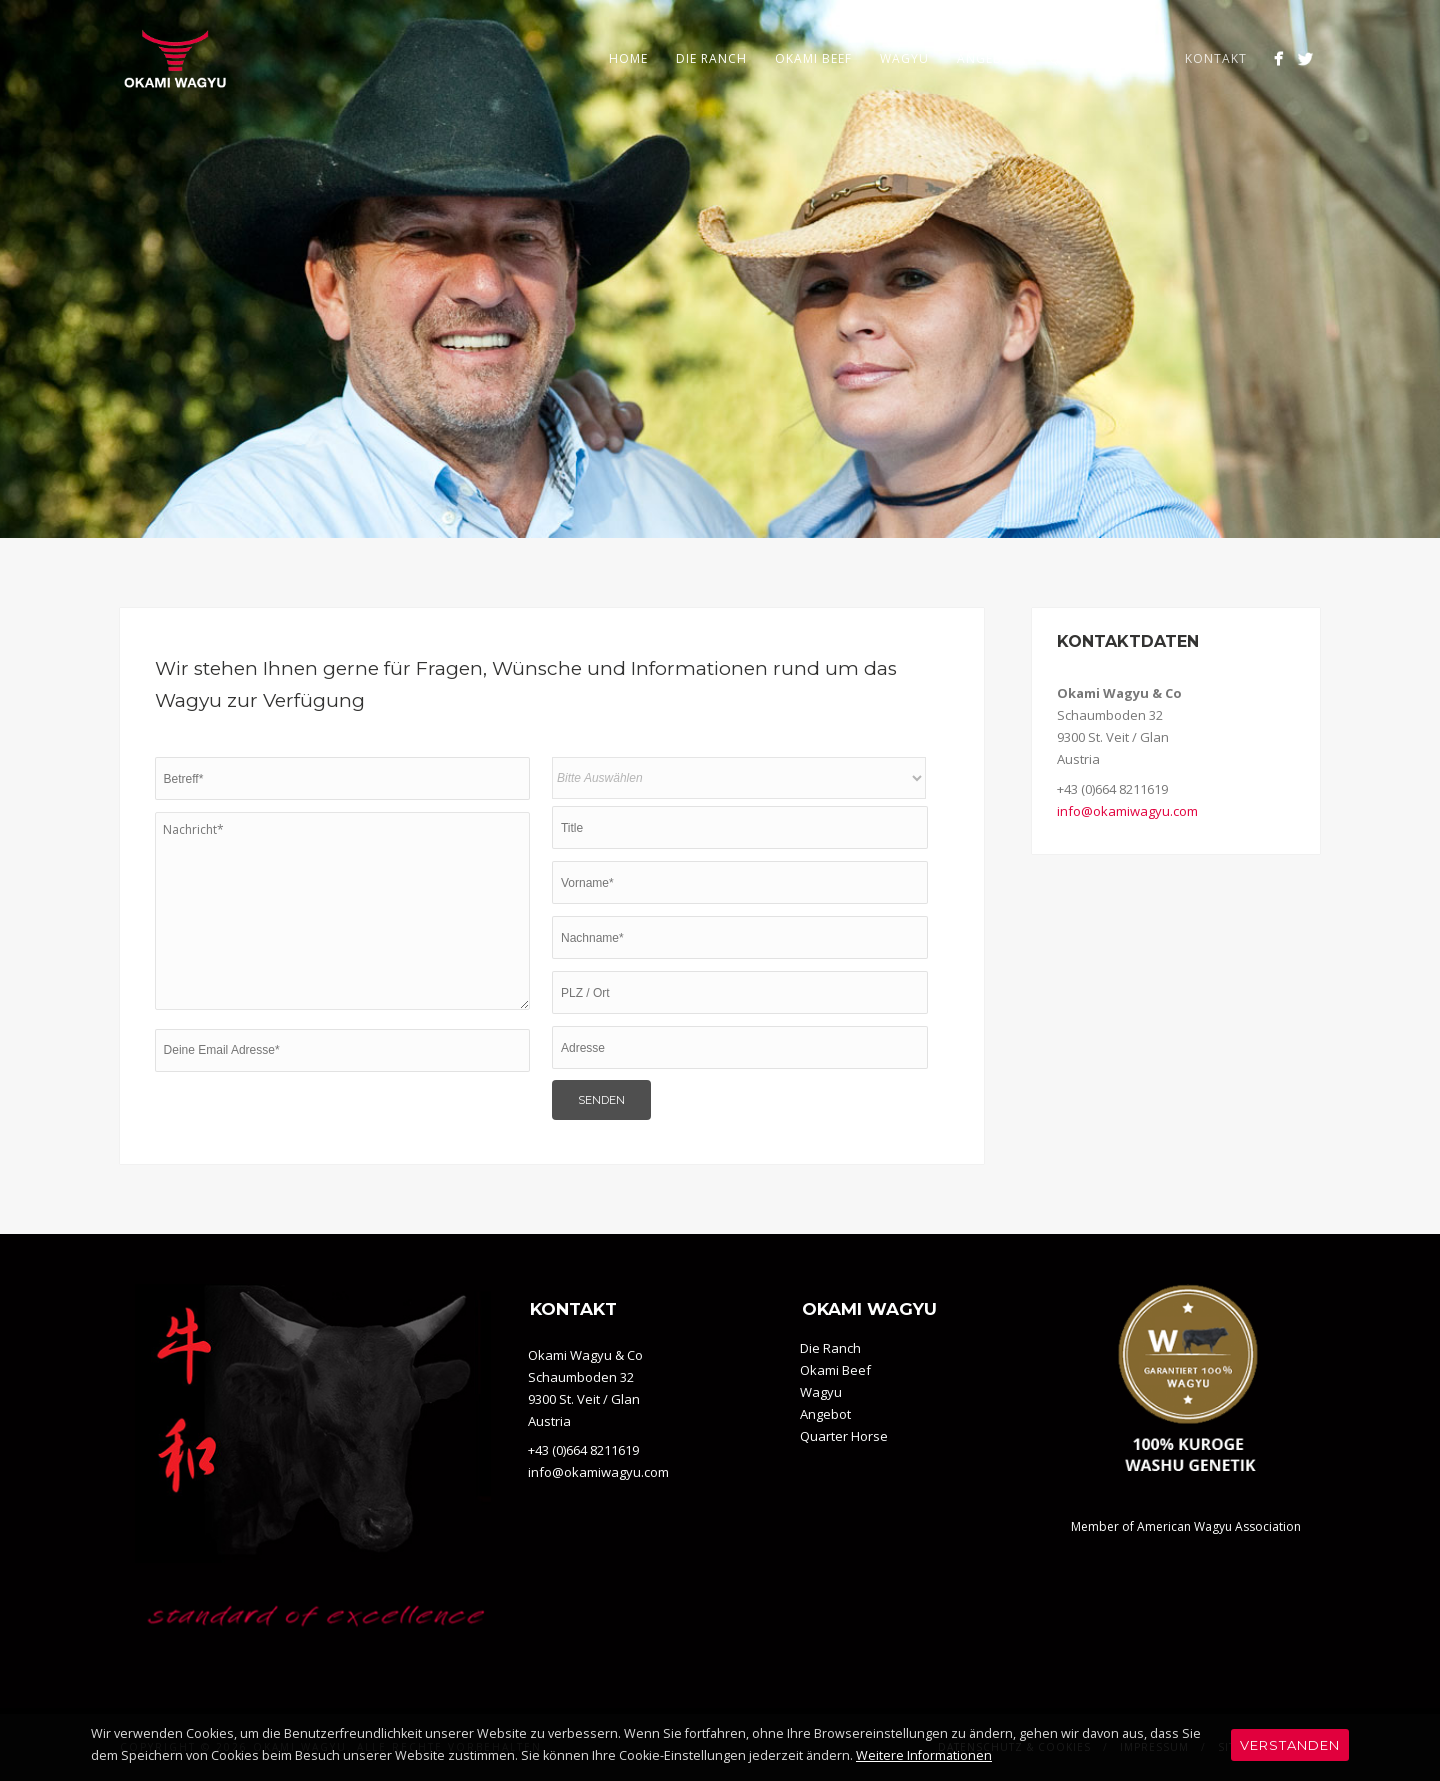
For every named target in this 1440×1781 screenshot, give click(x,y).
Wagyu (904, 58)
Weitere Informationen (924, 1755)
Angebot (989, 58)
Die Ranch (711, 58)
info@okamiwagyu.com (1127, 811)
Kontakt (1216, 58)
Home (628, 58)
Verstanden (1290, 1745)
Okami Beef (813, 58)
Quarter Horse (1103, 58)
